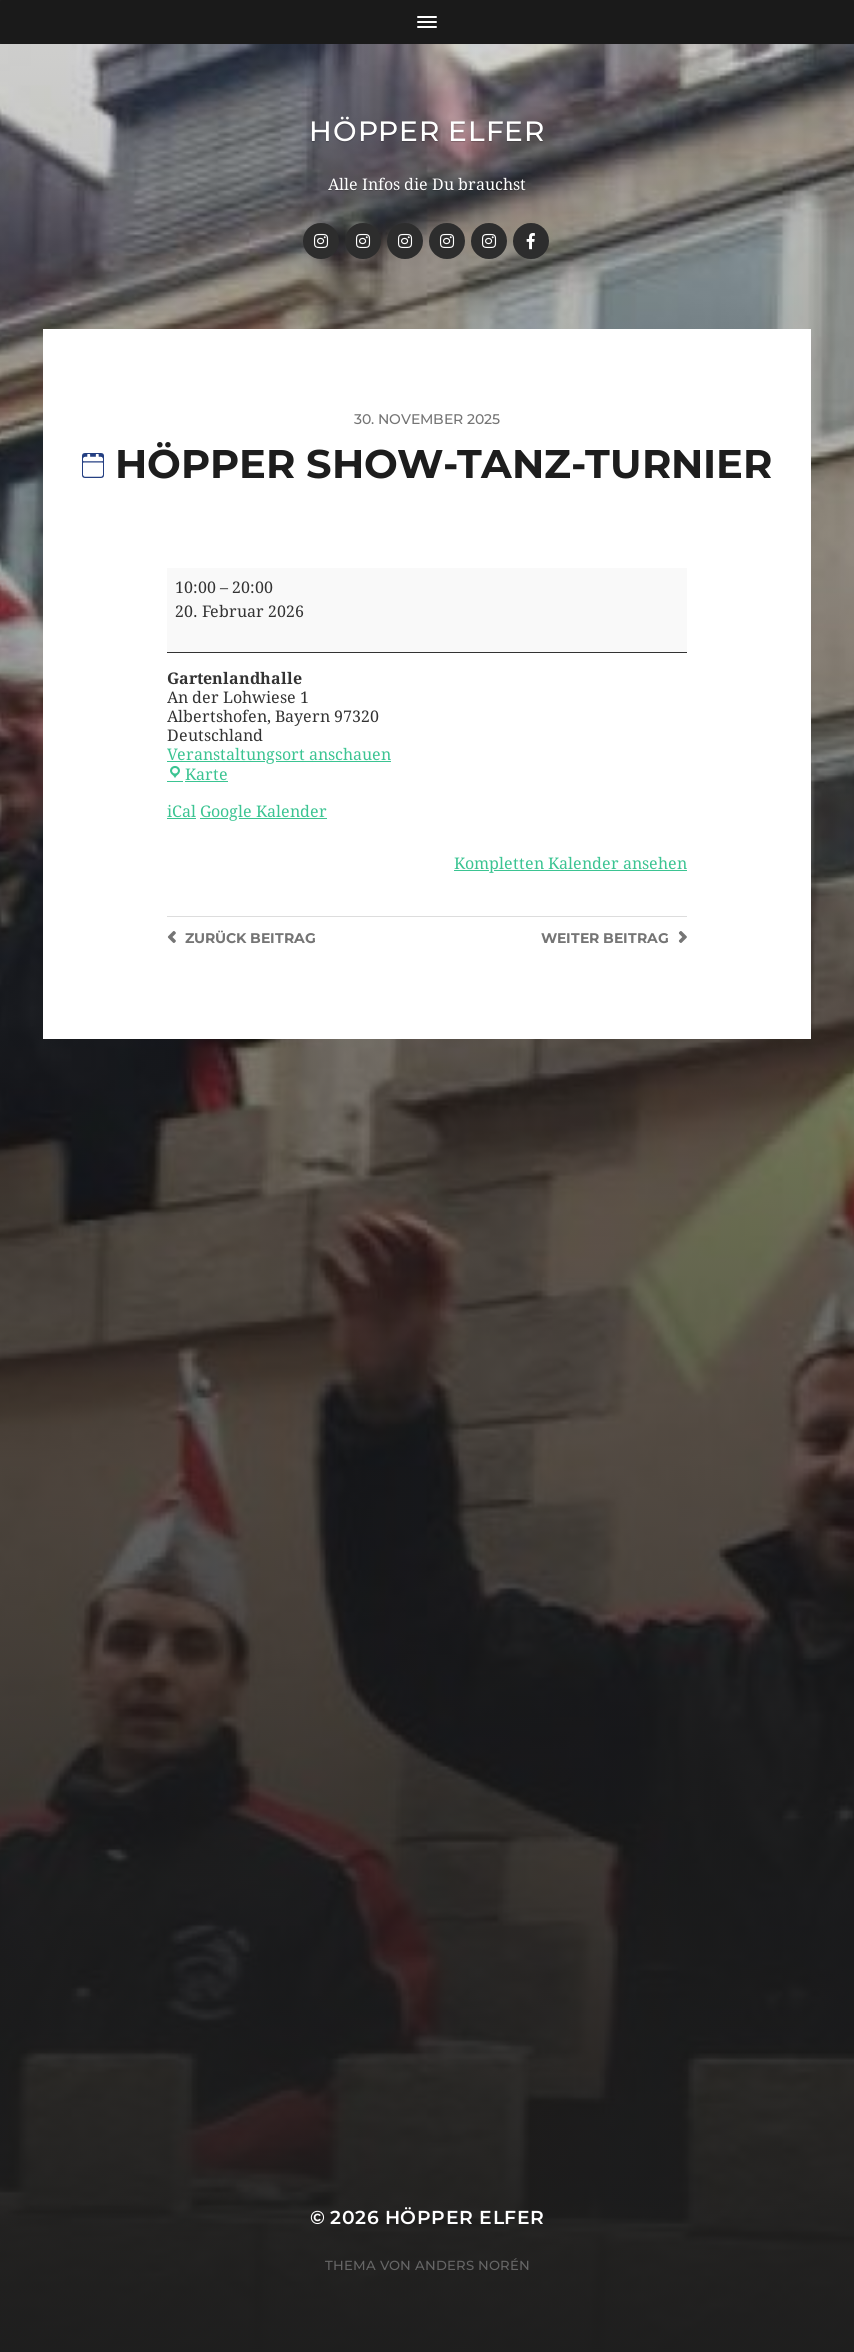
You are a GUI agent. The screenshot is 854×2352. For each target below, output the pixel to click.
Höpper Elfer (426, 131)
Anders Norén (472, 2265)
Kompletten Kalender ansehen (570, 863)
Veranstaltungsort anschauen (279, 754)
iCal (181, 811)
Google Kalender (263, 811)
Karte (197, 774)
